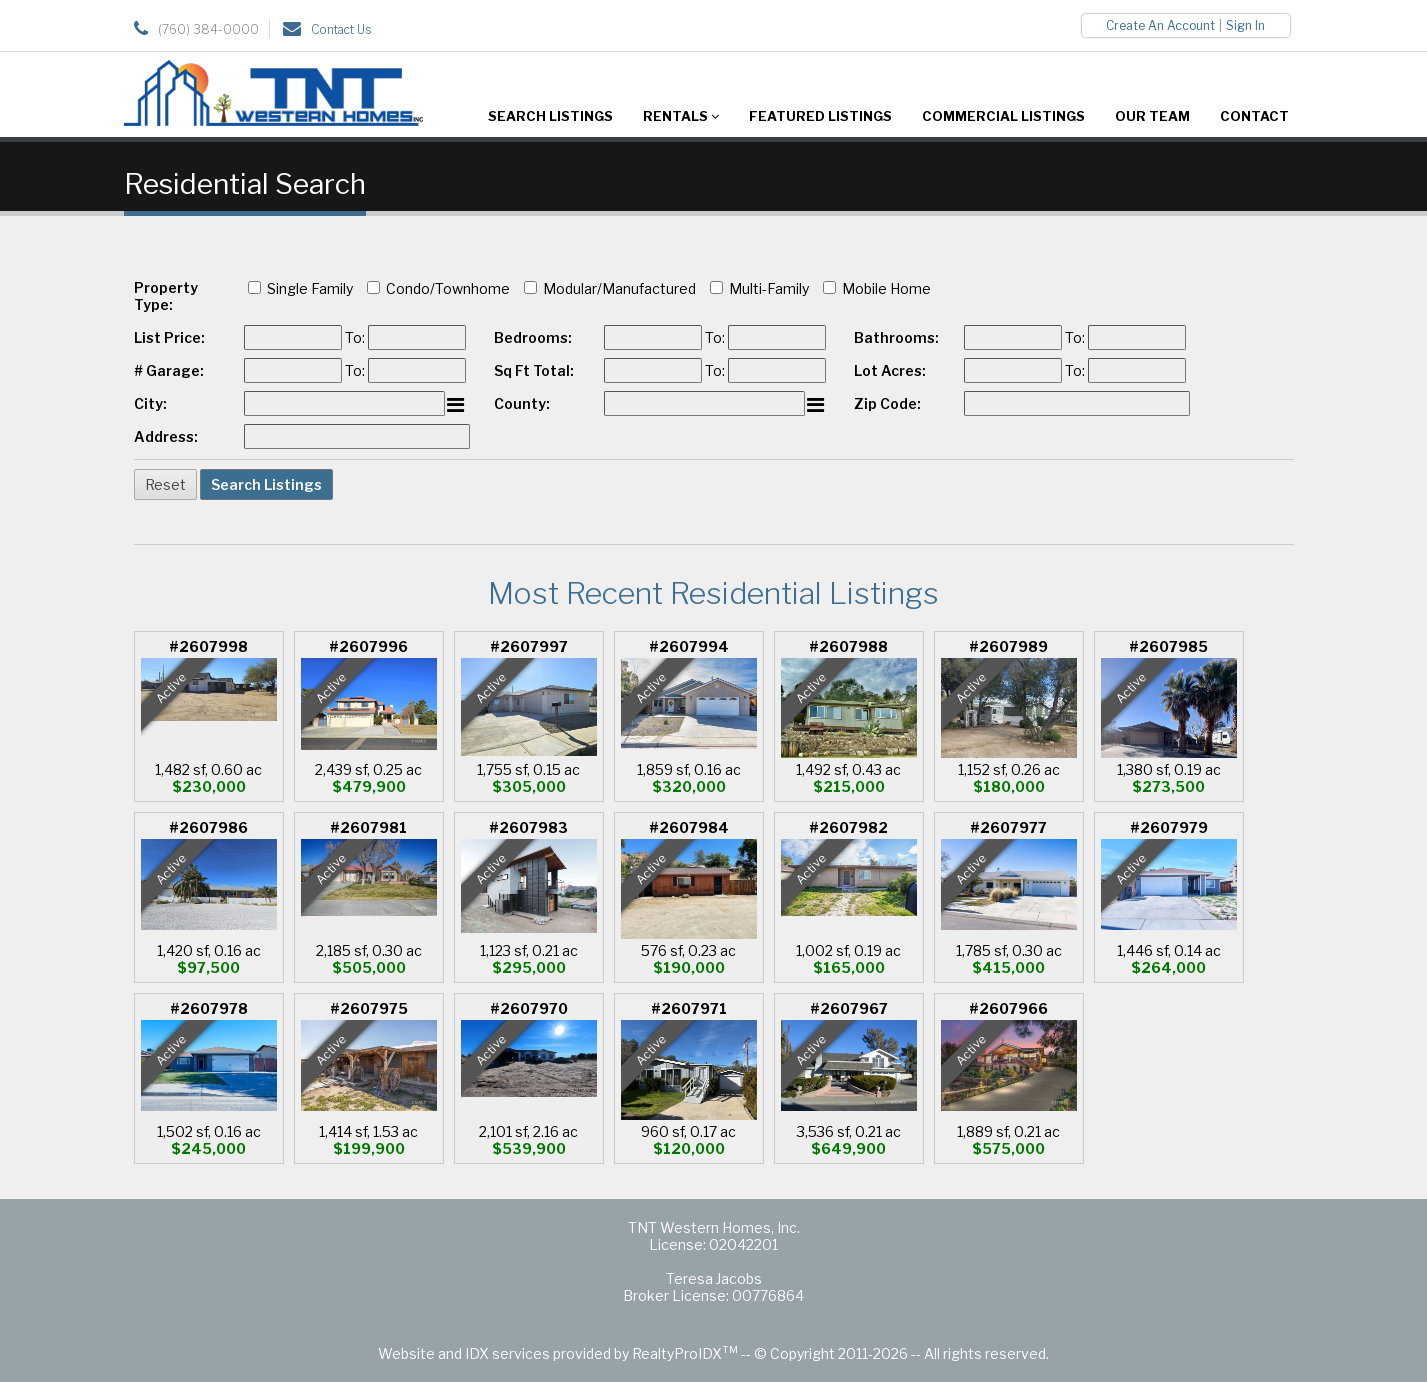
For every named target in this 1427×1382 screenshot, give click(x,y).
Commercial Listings (1003, 116)
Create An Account (1160, 25)
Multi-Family (769, 288)
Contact (1254, 116)
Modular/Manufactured (619, 288)
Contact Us (341, 29)
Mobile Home (886, 288)
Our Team (1152, 116)
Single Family (310, 288)
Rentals (681, 116)
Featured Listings (820, 116)
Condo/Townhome (448, 288)
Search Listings (550, 116)
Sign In (1245, 25)
